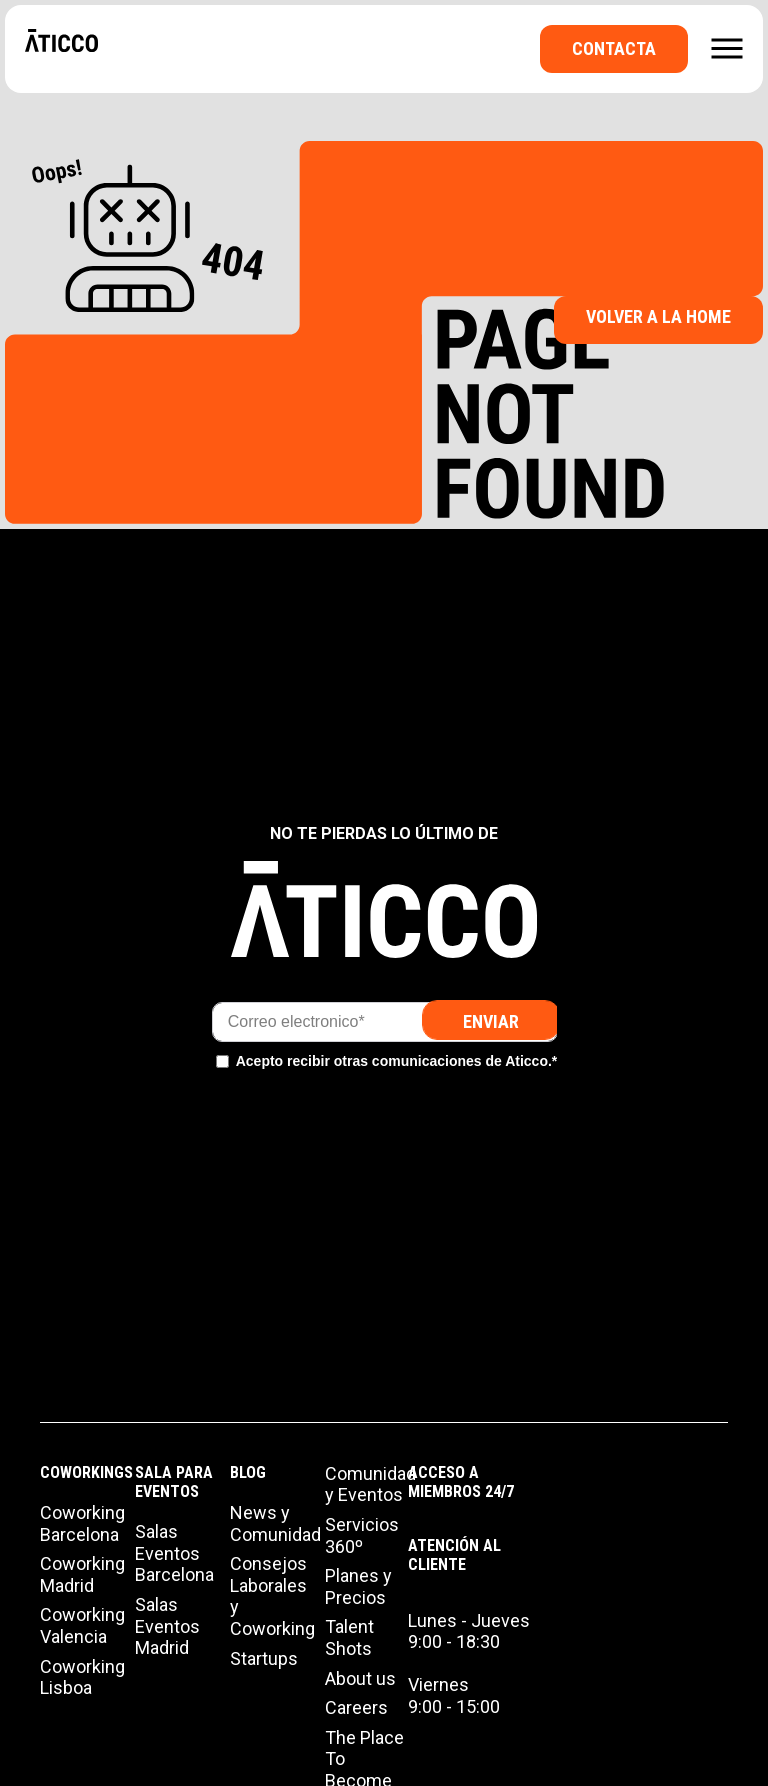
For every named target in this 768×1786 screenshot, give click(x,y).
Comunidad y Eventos (370, 1484)
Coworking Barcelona (82, 1523)
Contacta (614, 48)
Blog (248, 1472)
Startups (264, 1658)
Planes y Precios (358, 1586)
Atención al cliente (454, 1555)
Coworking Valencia (82, 1625)
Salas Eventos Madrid (167, 1626)
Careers (356, 1707)
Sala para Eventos (174, 1482)
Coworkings (86, 1472)
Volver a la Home (658, 316)
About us (360, 1678)
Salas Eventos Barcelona (174, 1553)
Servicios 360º (362, 1535)
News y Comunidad (275, 1523)
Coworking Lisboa (82, 1677)
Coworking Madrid (82, 1574)
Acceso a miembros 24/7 (461, 1482)
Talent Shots (349, 1637)
